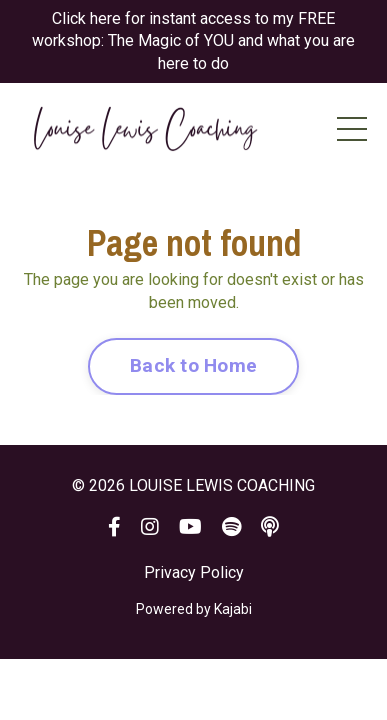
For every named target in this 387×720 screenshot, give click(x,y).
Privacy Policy (194, 572)
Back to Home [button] (193, 365)
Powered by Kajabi (194, 609)
